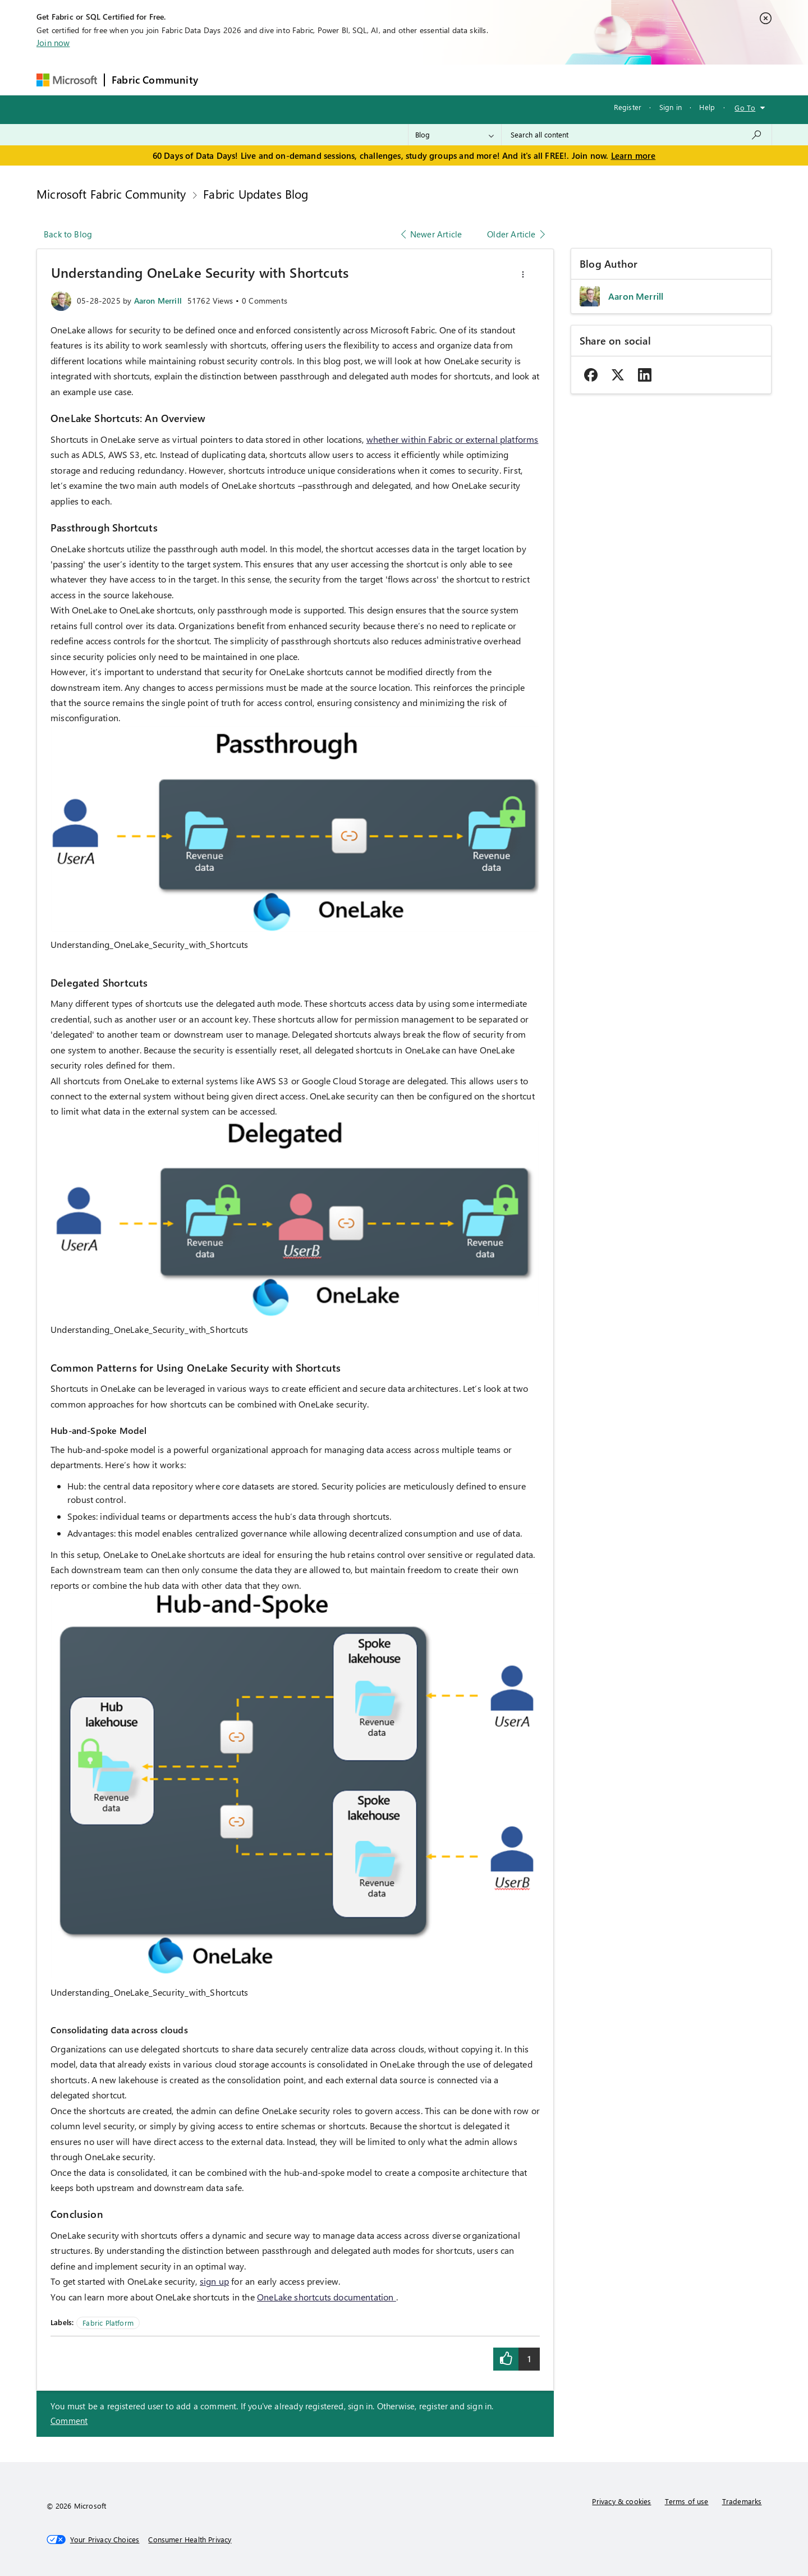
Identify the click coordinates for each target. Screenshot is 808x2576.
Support (510, 79)
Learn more (633, 155)
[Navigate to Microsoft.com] (66, 80)
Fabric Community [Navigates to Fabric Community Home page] (155, 79)
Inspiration (273, 79)
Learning (462, 79)
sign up (214, 2281)
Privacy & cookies (621, 2501)
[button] (523, 274)
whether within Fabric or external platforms (452, 439)
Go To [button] (744, 107)
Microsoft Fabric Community (111, 193)
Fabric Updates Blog (255, 193)
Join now (53, 42)
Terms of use (687, 2501)
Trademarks (742, 2501)
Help (707, 107)
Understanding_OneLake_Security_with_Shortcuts (149, 944)
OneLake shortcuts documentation (326, 2297)
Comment (69, 2420)
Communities (369, 79)
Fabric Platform (108, 2322)
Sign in (670, 107)
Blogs (419, 79)
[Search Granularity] (454, 134)
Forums (224, 79)
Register (627, 107)
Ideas (319, 79)
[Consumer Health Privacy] (189, 2539)
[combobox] (636, 134)
